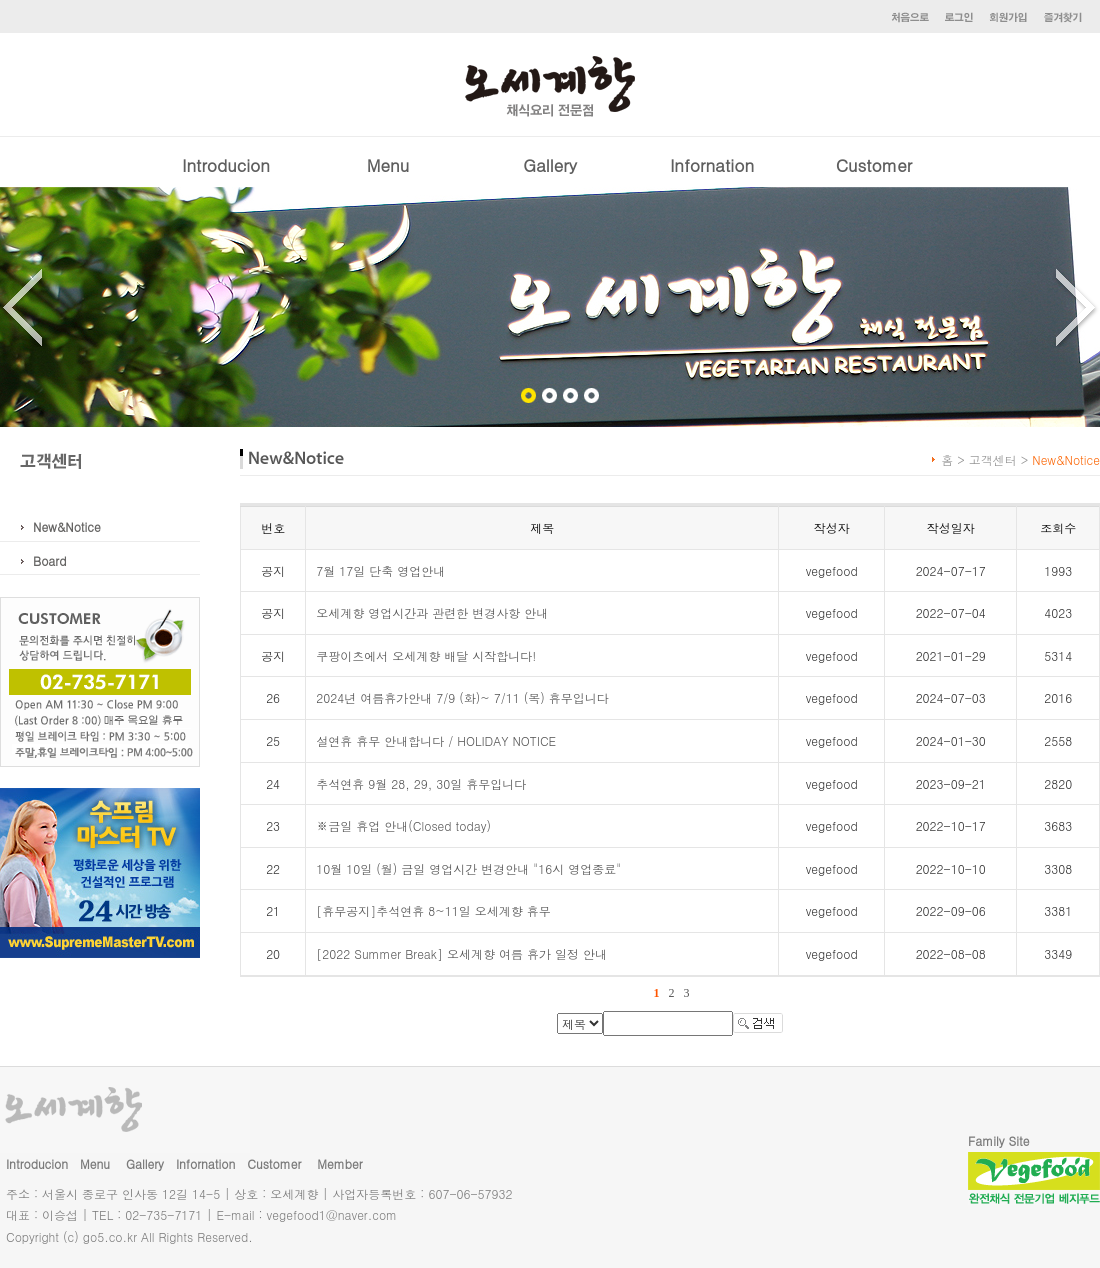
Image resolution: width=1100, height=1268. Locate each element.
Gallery (550, 165)
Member (339, 1163)
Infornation (712, 165)
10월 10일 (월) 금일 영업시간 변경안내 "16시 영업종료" (468, 868)
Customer (874, 165)
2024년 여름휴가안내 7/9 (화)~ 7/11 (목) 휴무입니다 (462, 697)
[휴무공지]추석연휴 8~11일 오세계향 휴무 (433, 910)
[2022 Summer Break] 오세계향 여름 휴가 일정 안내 (461, 953)
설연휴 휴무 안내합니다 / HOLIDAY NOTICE (436, 740)
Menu (388, 165)
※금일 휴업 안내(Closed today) (403, 825)
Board (49, 560)
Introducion (226, 165)
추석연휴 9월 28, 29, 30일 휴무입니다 (421, 783)
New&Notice (67, 526)
